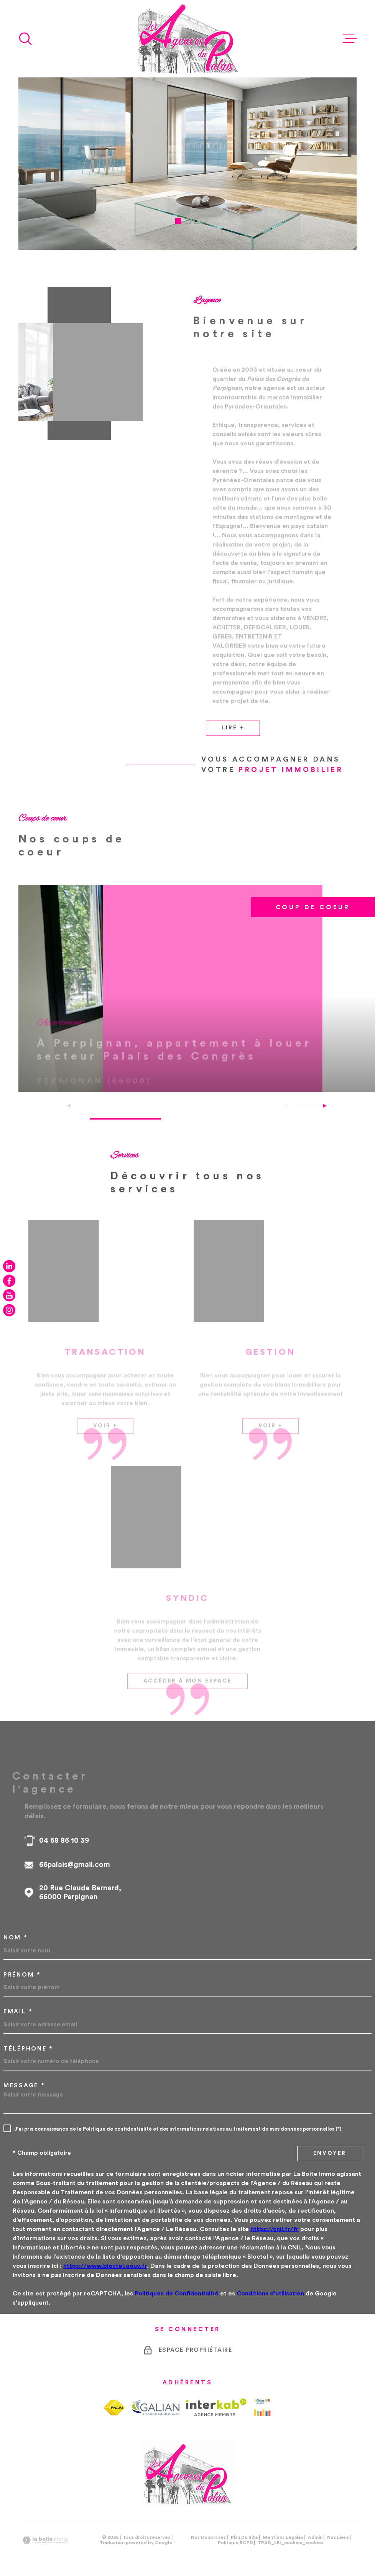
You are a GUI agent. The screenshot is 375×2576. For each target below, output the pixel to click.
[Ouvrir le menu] (350, 39)
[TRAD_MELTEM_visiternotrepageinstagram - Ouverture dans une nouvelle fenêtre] (9, 1310)
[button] (178, 221)
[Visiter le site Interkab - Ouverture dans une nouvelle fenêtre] (216, 2402)
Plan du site (244, 2532)
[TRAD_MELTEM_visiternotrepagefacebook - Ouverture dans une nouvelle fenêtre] (9, 1280)
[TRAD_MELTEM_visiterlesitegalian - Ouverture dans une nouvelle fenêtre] (155, 2402)
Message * (24, 2080)
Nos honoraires (208, 2532)
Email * (18, 2006)
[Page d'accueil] (187, 39)
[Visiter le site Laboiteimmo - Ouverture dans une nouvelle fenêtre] (45, 2534)
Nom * (15, 1932)
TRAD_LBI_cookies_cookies (290, 2537)
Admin (315, 2532)
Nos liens (338, 2532)
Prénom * (22, 1969)
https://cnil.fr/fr (274, 2224)
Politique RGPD (235, 2537)
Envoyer (330, 2148)
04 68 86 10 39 (64, 1835)
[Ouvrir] (25, 39)
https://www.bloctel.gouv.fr (105, 2260)
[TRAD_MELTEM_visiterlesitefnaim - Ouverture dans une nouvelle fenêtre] (114, 2402)
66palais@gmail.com (74, 1859)
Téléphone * (28, 2043)
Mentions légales (283, 2532)
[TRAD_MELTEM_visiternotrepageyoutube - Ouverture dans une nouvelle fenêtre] (9, 1295)
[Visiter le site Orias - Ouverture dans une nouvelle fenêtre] (262, 2402)
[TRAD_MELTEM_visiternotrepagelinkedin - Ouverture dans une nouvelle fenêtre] (9, 1266)
